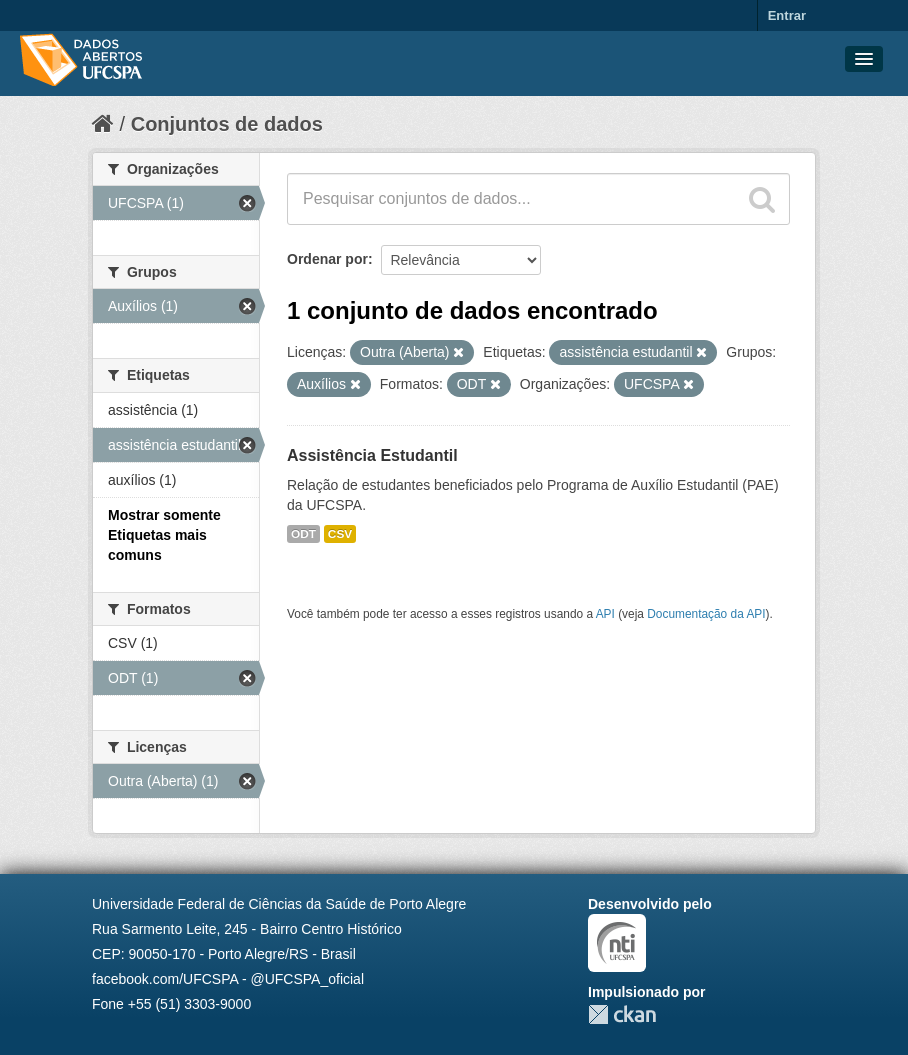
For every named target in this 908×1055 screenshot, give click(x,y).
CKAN (622, 1014)
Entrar (787, 15)
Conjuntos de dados (227, 124)
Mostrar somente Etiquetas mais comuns (164, 535)
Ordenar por (327, 259)
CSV (340, 534)
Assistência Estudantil (372, 455)
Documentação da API (706, 614)
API (605, 614)
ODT (303, 534)
